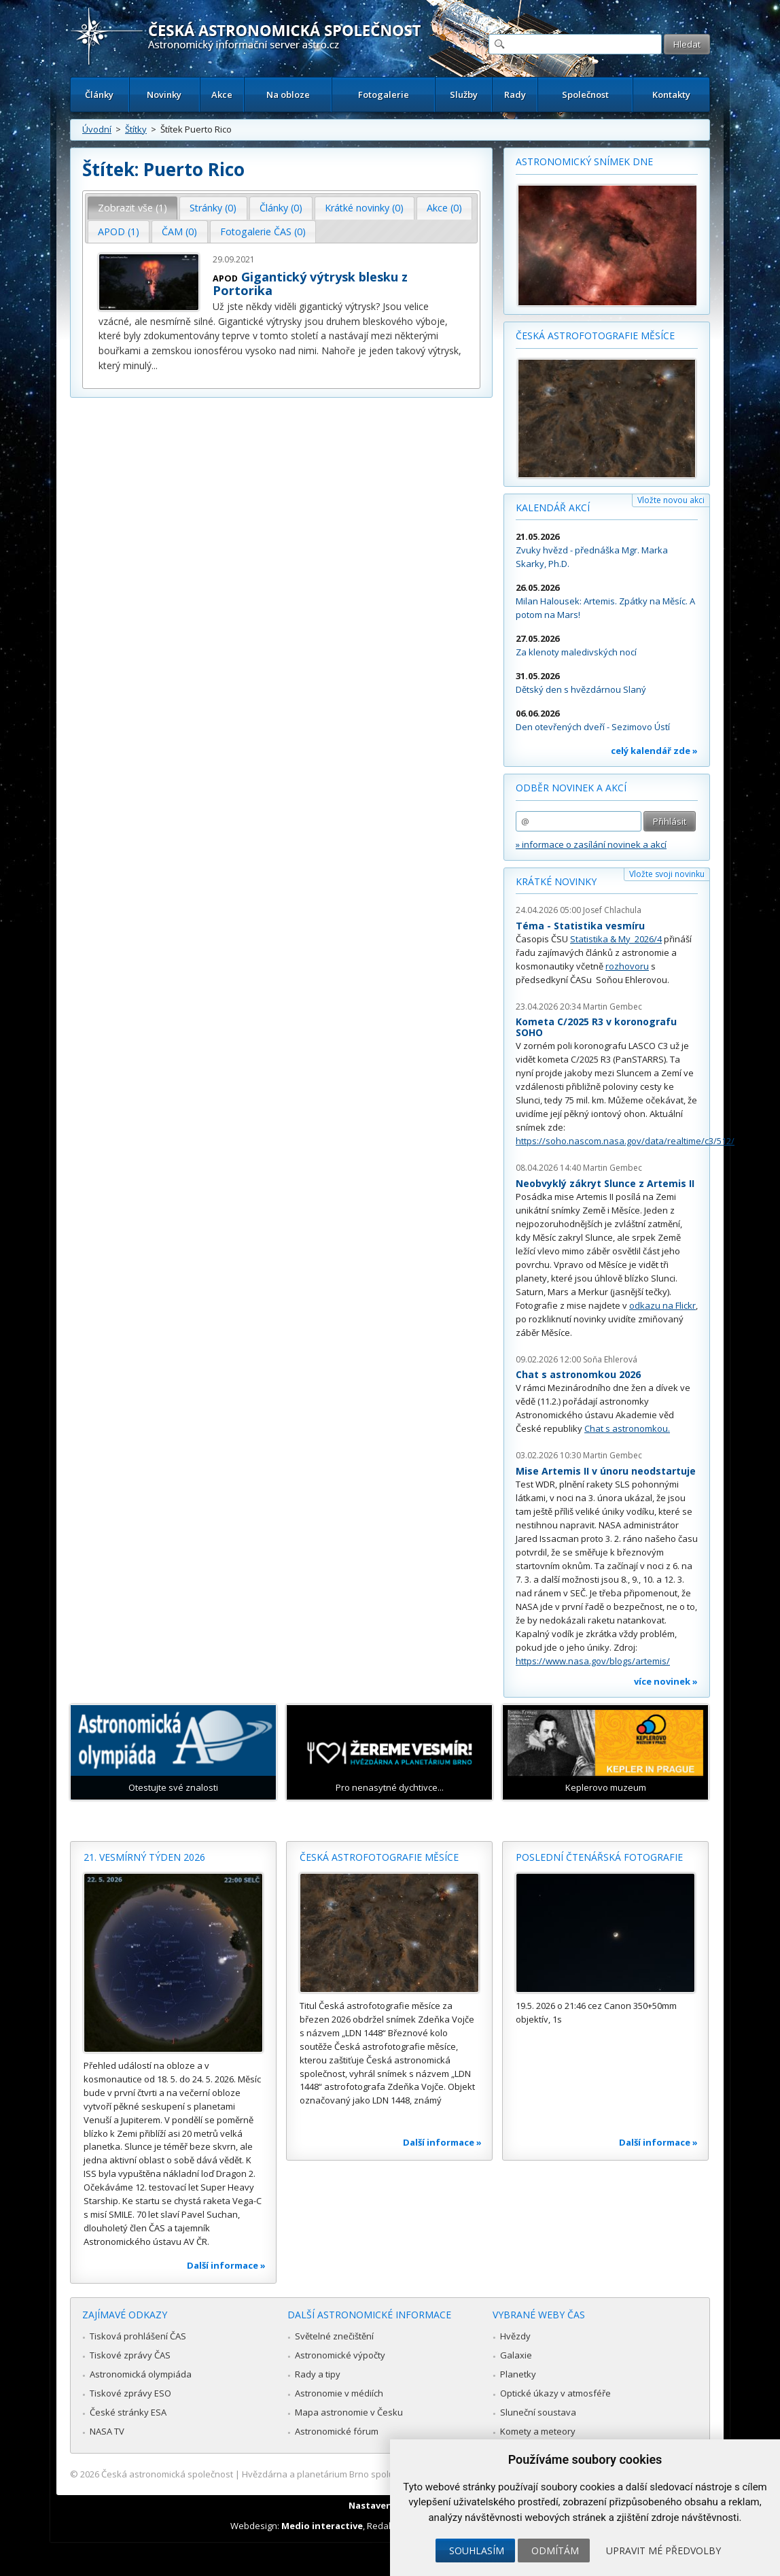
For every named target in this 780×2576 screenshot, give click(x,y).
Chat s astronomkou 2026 (578, 1374)
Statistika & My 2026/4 (616, 939)
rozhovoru (627, 966)
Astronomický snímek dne (584, 161)
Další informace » (226, 2265)
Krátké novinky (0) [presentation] (364, 207)
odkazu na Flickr (662, 1305)
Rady (515, 94)
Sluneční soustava (538, 2412)
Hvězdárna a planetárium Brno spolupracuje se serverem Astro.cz (378, 2474)
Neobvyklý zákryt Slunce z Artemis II (605, 1183)
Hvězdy (515, 2336)
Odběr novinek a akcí (571, 787)
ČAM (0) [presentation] (179, 231)
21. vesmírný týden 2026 (144, 1857)
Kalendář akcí (553, 507)
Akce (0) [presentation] (444, 207)
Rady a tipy (317, 2374)
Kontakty (671, 94)
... (155, 365)
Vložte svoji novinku (667, 874)
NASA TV (107, 2431)
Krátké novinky (556, 881)
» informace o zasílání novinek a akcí (591, 844)
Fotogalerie (383, 94)
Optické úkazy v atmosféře (555, 2393)
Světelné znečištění (334, 2336)
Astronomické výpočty (340, 2355)
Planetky (518, 2374)
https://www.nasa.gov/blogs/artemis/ (593, 1661)
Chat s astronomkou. (627, 1428)
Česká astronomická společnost (167, 2474)
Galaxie (516, 2355)
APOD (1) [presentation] (118, 231)
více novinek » (666, 1681)
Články (99, 94)
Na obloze (288, 94)
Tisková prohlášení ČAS (138, 2336)
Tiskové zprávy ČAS (130, 2355)
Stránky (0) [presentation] (213, 207)
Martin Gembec (612, 1006)
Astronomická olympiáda (141, 2374)
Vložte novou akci (671, 500)
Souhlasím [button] (476, 2550)
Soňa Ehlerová (610, 1359)
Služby (464, 94)
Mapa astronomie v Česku (349, 2412)
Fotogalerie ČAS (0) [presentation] (263, 231)
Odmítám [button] (555, 2550)
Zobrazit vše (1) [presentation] (132, 207)
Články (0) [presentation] (281, 207)
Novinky (164, 94)
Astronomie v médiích (339, 2393)
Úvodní (96, 129)
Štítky (136, 129)
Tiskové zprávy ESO (130, 2393)
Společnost (585, 94)
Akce (221, 94)
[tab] (133, 208)
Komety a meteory (537, 2431)
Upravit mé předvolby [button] (663, 2550)
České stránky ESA (128, 2412)
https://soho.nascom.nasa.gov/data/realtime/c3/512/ (625, 1141)
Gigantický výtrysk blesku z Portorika (310, 283)
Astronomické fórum (336, 2431)
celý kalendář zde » (654, 750)
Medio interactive (322, 2526)
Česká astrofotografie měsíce (595, 335)
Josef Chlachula (612, 910)
